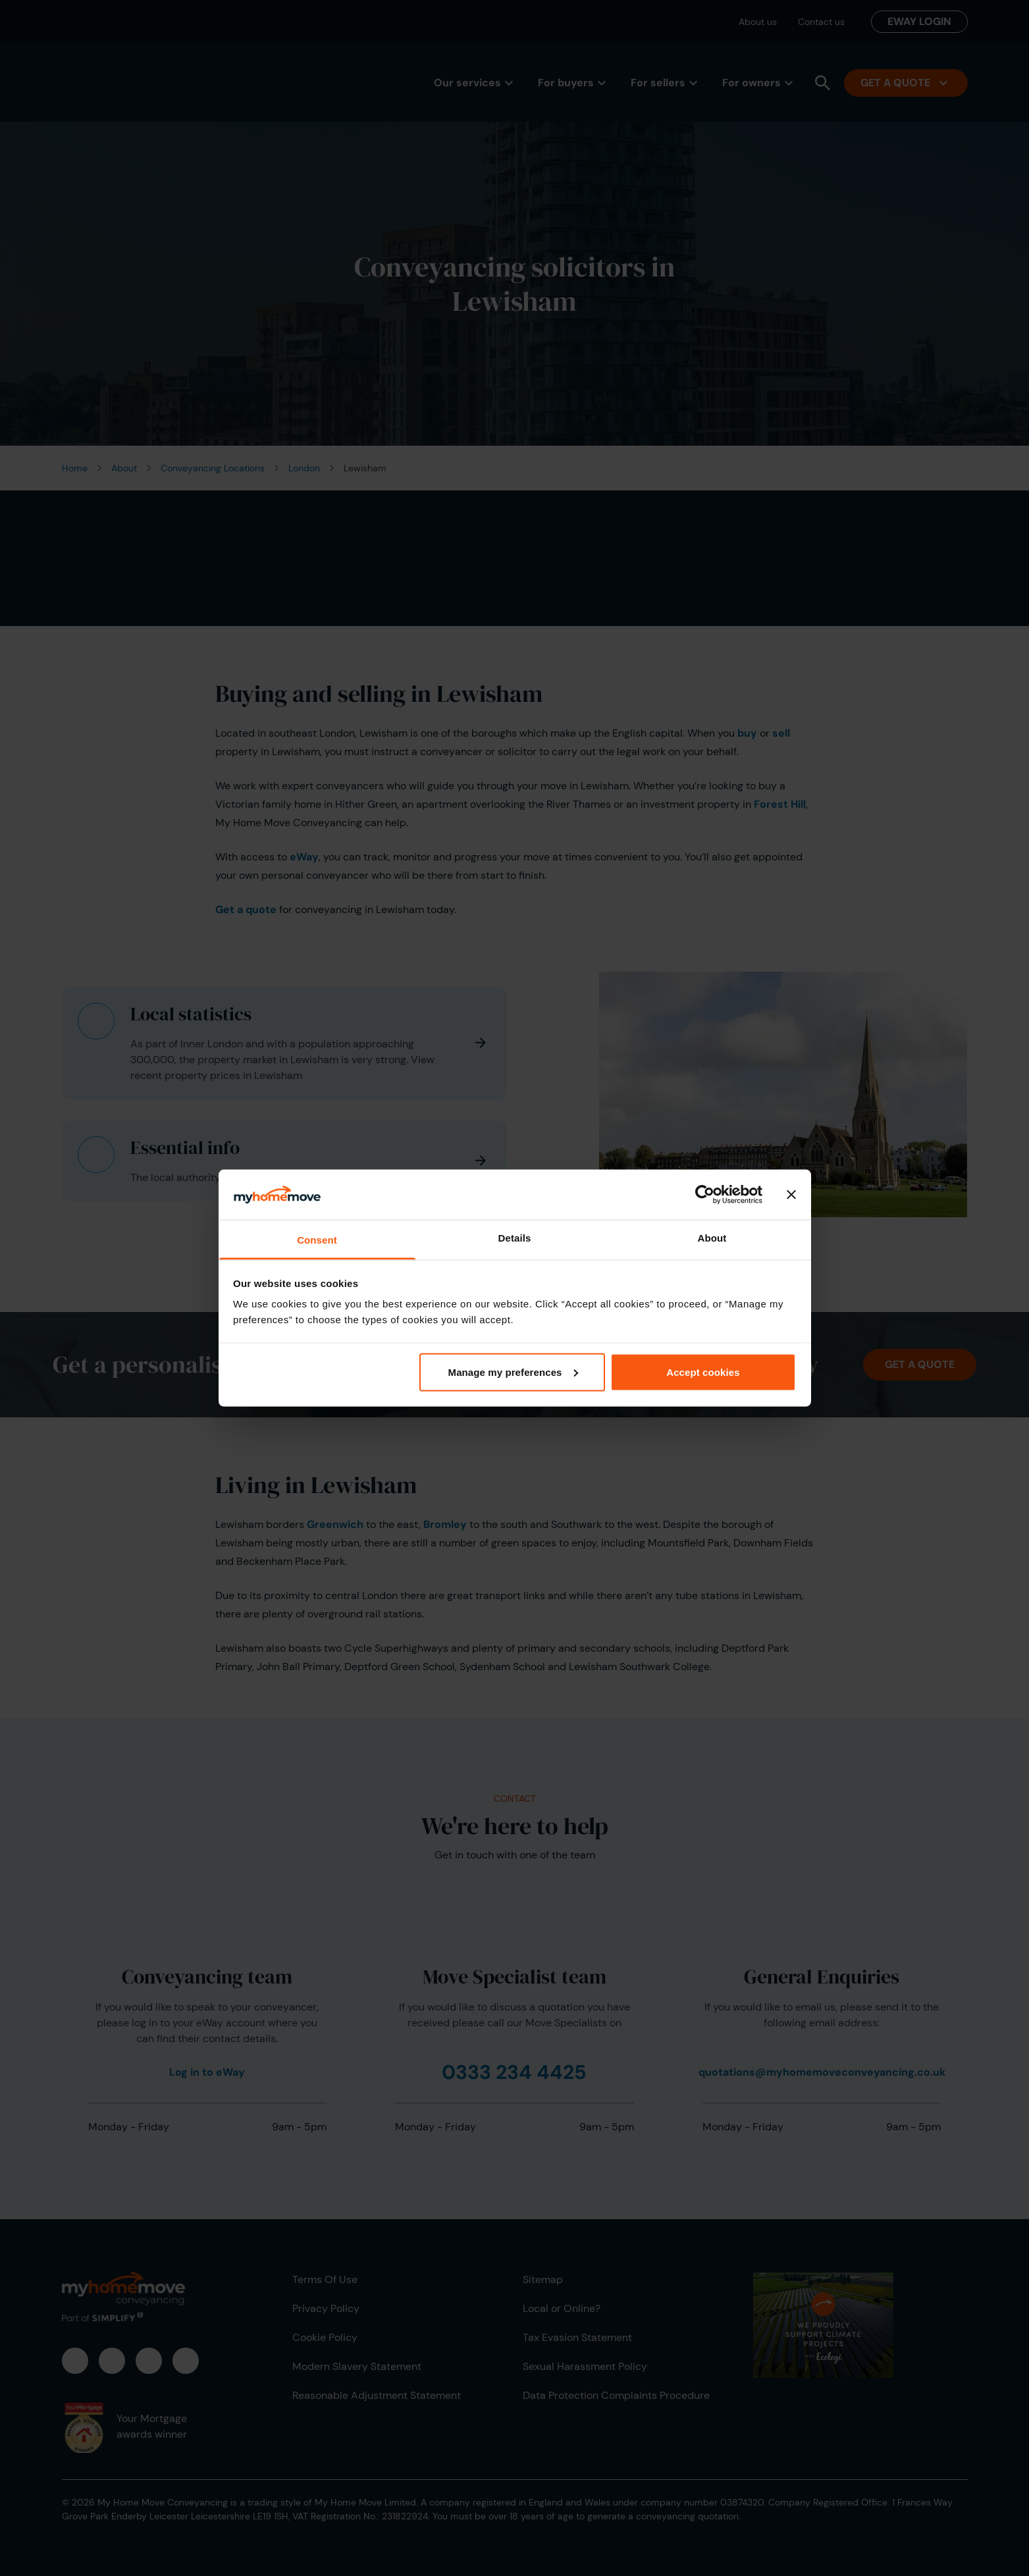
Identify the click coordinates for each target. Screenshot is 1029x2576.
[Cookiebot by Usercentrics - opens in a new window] (704, 1194)
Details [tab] (514, 1238)
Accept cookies (702, 1371)
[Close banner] (791, 1194)
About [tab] (712, 1238)
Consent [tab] (317, 1240)
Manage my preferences (513, 1371)
